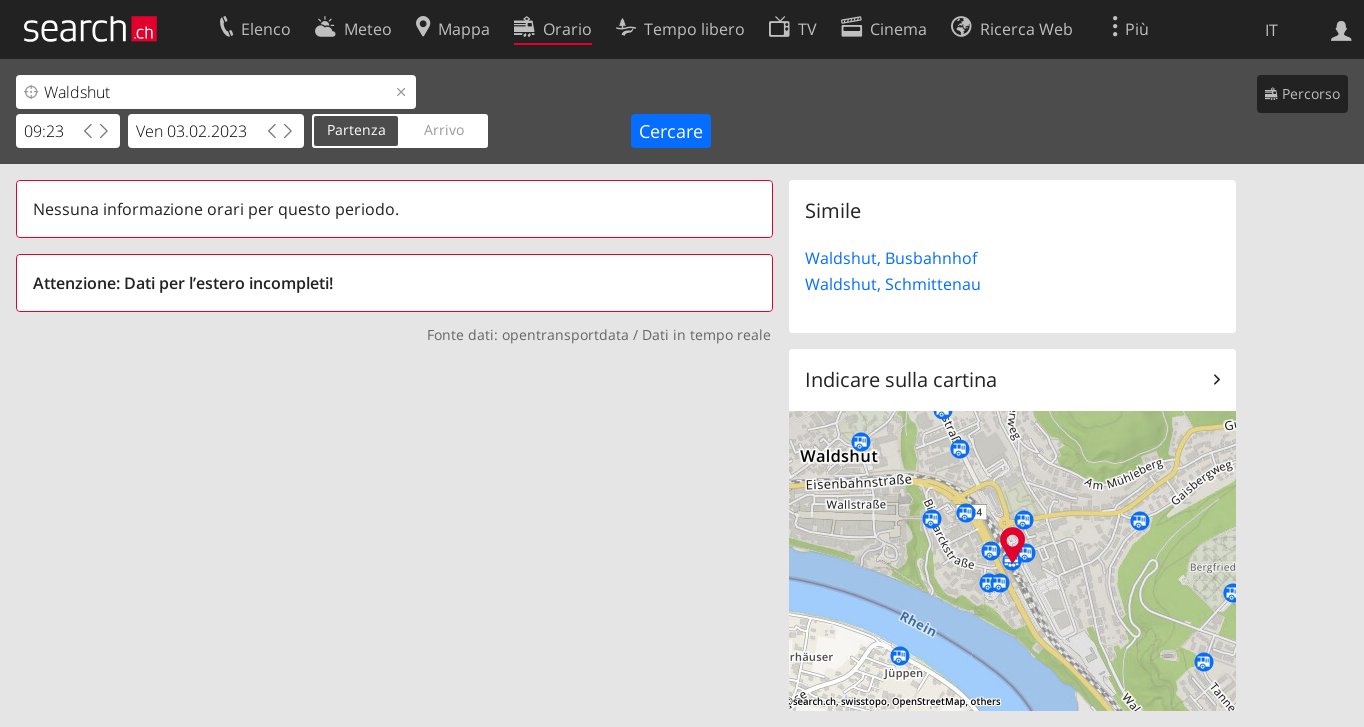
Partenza (356, 129)
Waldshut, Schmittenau (893, 284)
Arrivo (444, 129)
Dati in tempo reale (706, 334)
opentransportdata (565, 334)
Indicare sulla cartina (901, 379)
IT (1271, 30)
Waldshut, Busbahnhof (891, 258)
